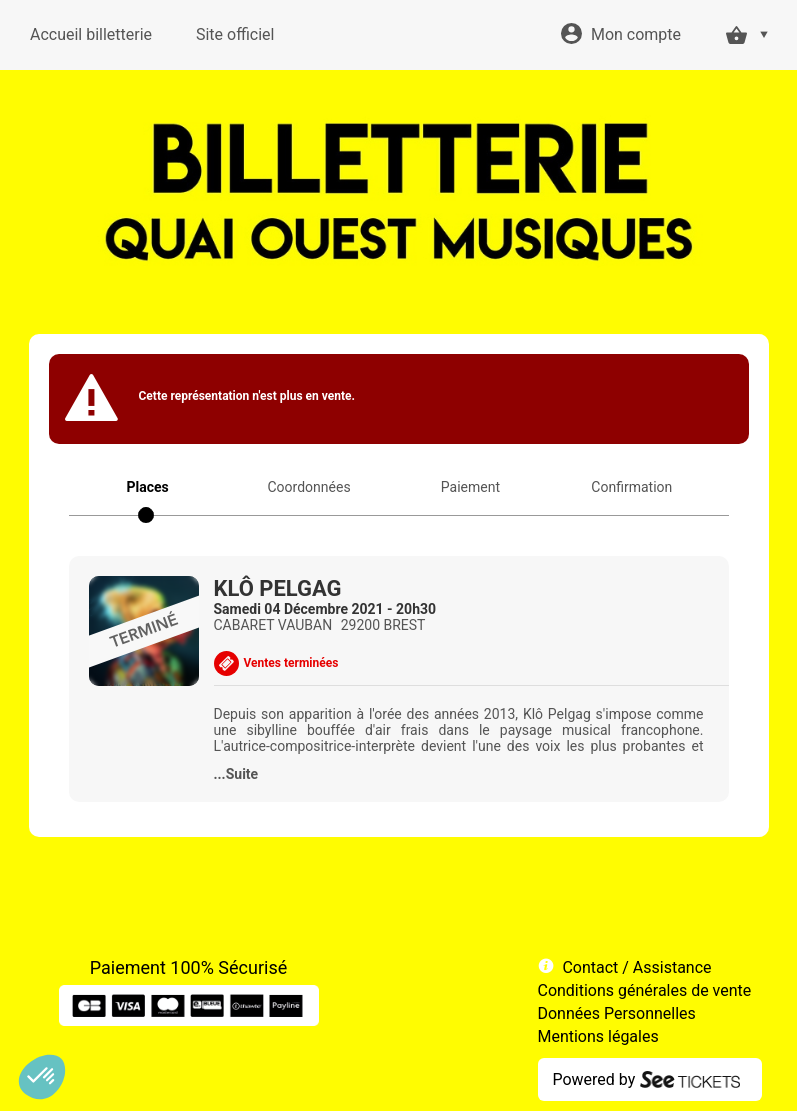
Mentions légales (598, 1036)
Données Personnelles (617, 1013)
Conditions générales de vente (645, 990)
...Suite (236, 774)
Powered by (594, 1079)
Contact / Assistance (636, 967)
